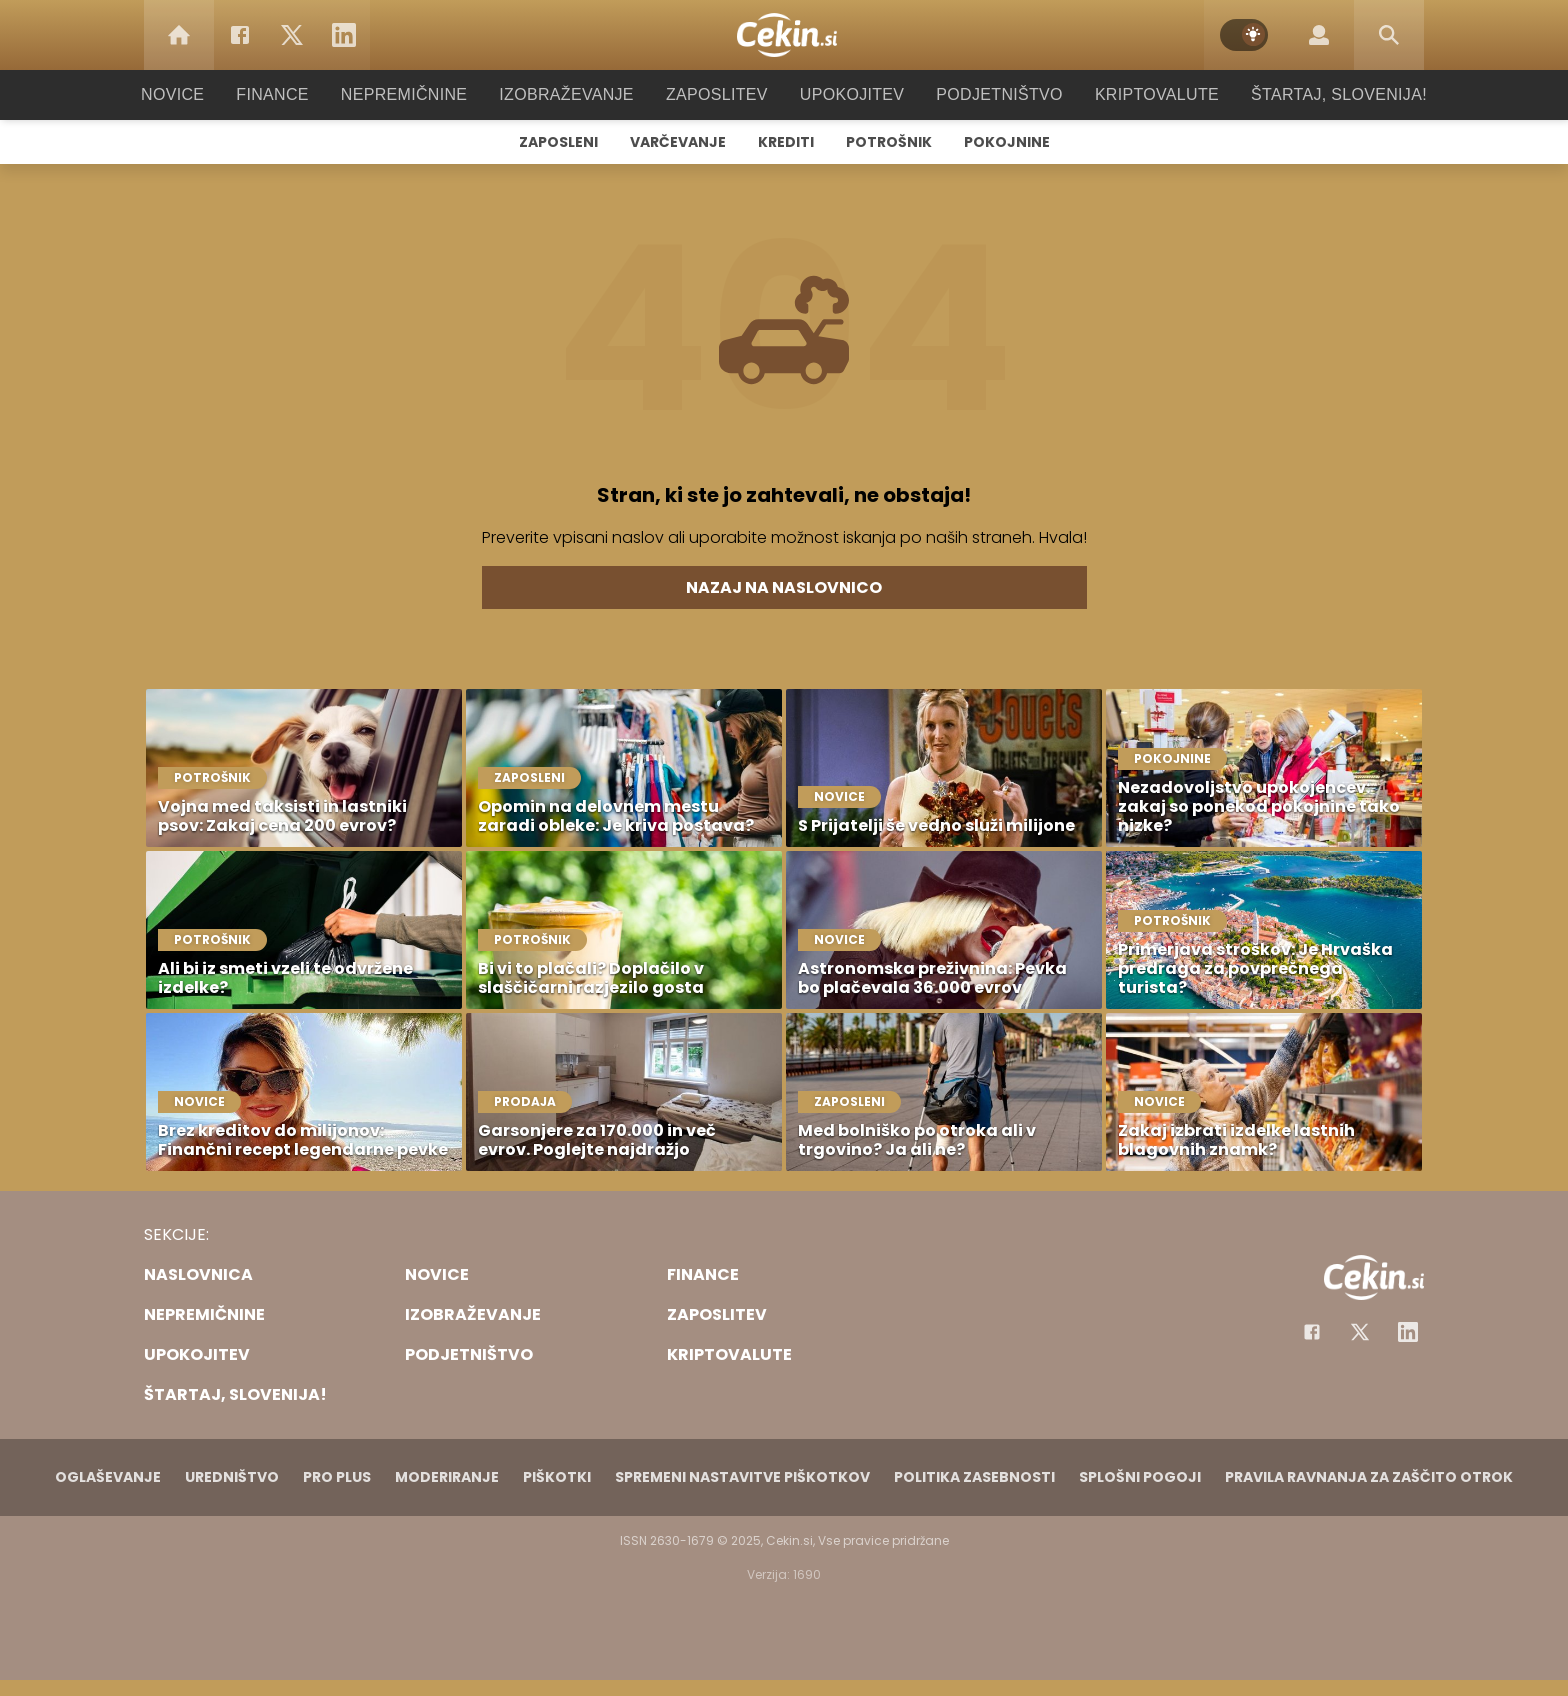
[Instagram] (1408, 1332)
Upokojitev (845, 94)
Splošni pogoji (1140, 1477)
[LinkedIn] (344, 35)
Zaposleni (558, 142)
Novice (203, 94)
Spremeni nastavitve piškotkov (742, 1477)
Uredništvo (232, 1477)
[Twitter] (292, 35)
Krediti (786, 142)
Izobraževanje (575, 94)
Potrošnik (889, 142)
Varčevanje (678, 142)
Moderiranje (447, 1477)
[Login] (1319, 35)
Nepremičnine (423, 94)
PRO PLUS (337, 1477)
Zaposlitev (717, 94)
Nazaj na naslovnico (784, 587)
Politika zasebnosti (974, 1477)
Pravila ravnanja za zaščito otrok (1369, 1477)
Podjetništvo (986, 94)
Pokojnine (1007, 142)
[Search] (1389, 35)
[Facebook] (240, 35)
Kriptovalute (1136, 94)
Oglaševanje (108, 1477)
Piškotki (557, 1477)
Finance (299, 94)
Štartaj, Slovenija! (1311, 94)
